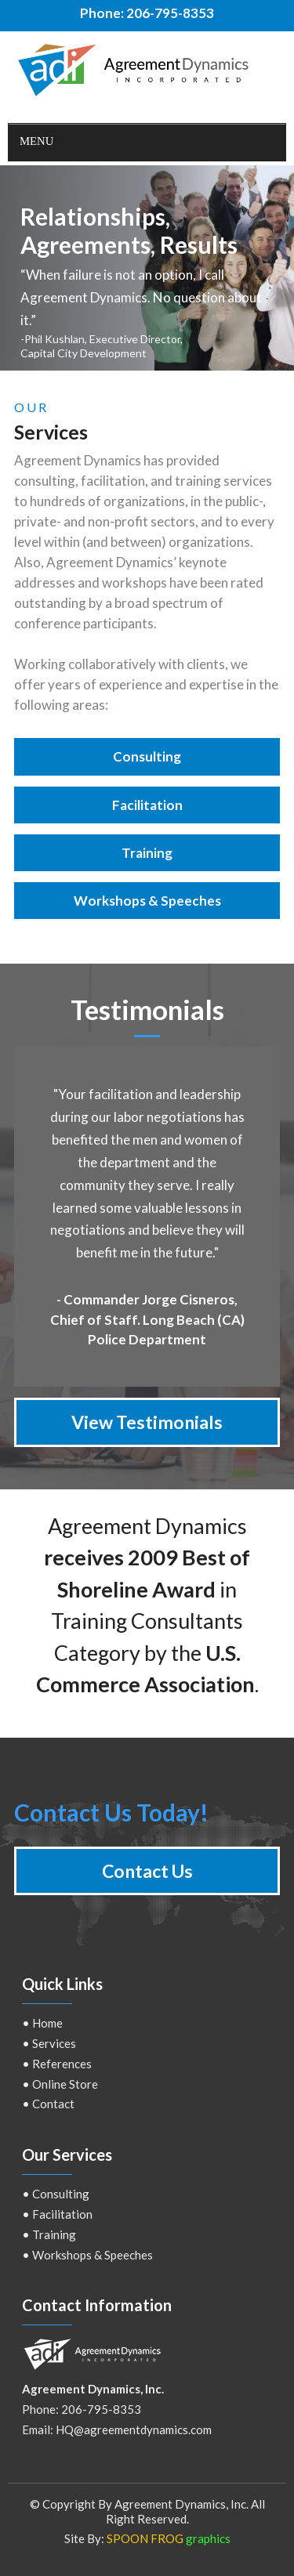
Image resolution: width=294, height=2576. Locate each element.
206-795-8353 (170, 13)
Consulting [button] (147, 756)
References (62, 2064)
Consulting (60, 2194)
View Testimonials (147, 1422)
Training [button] (147, 853)
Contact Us (147, 1871)
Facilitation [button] (147, 805)
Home (47, 2023)
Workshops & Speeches (92, 2255)
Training (54, 2234)
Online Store (65, 2084)
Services (54, 2043)
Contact (53, 2104)
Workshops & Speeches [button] (147, 900)
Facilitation (62, 2214)
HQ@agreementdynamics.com (134, 2429)
